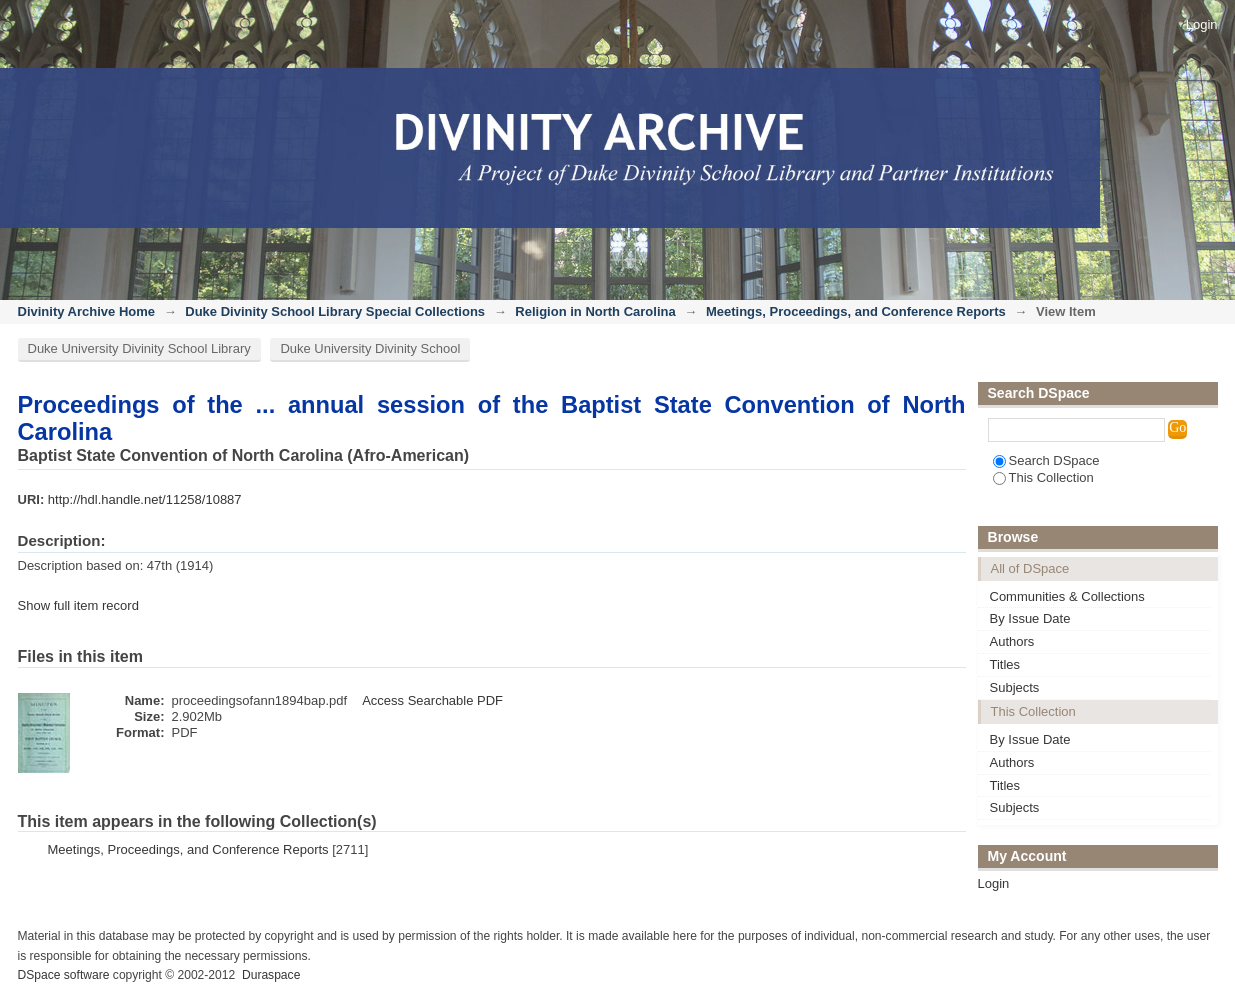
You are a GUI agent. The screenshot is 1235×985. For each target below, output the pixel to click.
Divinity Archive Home (87, 311)
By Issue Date (1030, 618)
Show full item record (78, 605)
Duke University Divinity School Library (139, 348)
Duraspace (271, 975)
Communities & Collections (1067, 596)
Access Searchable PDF (432, 700)
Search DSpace (1046, 460)
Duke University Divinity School (370, 348)
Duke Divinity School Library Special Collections (335, 311)
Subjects (1015, 687)
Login (1202, 24)
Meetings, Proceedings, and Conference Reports (856, 311)
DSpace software (64, 975)
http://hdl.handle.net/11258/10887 (145, 499)
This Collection (1043, 477)
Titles (1005, 664)
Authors (1012, 641)
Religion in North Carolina (595, 311)
